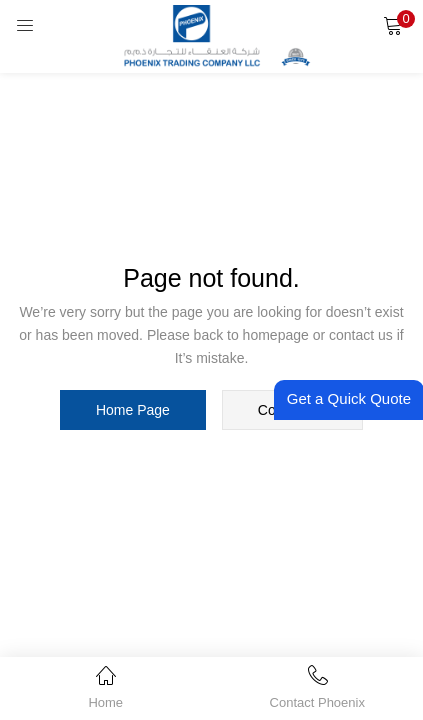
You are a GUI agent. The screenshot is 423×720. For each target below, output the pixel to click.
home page (133, 410)
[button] (393, 25)
